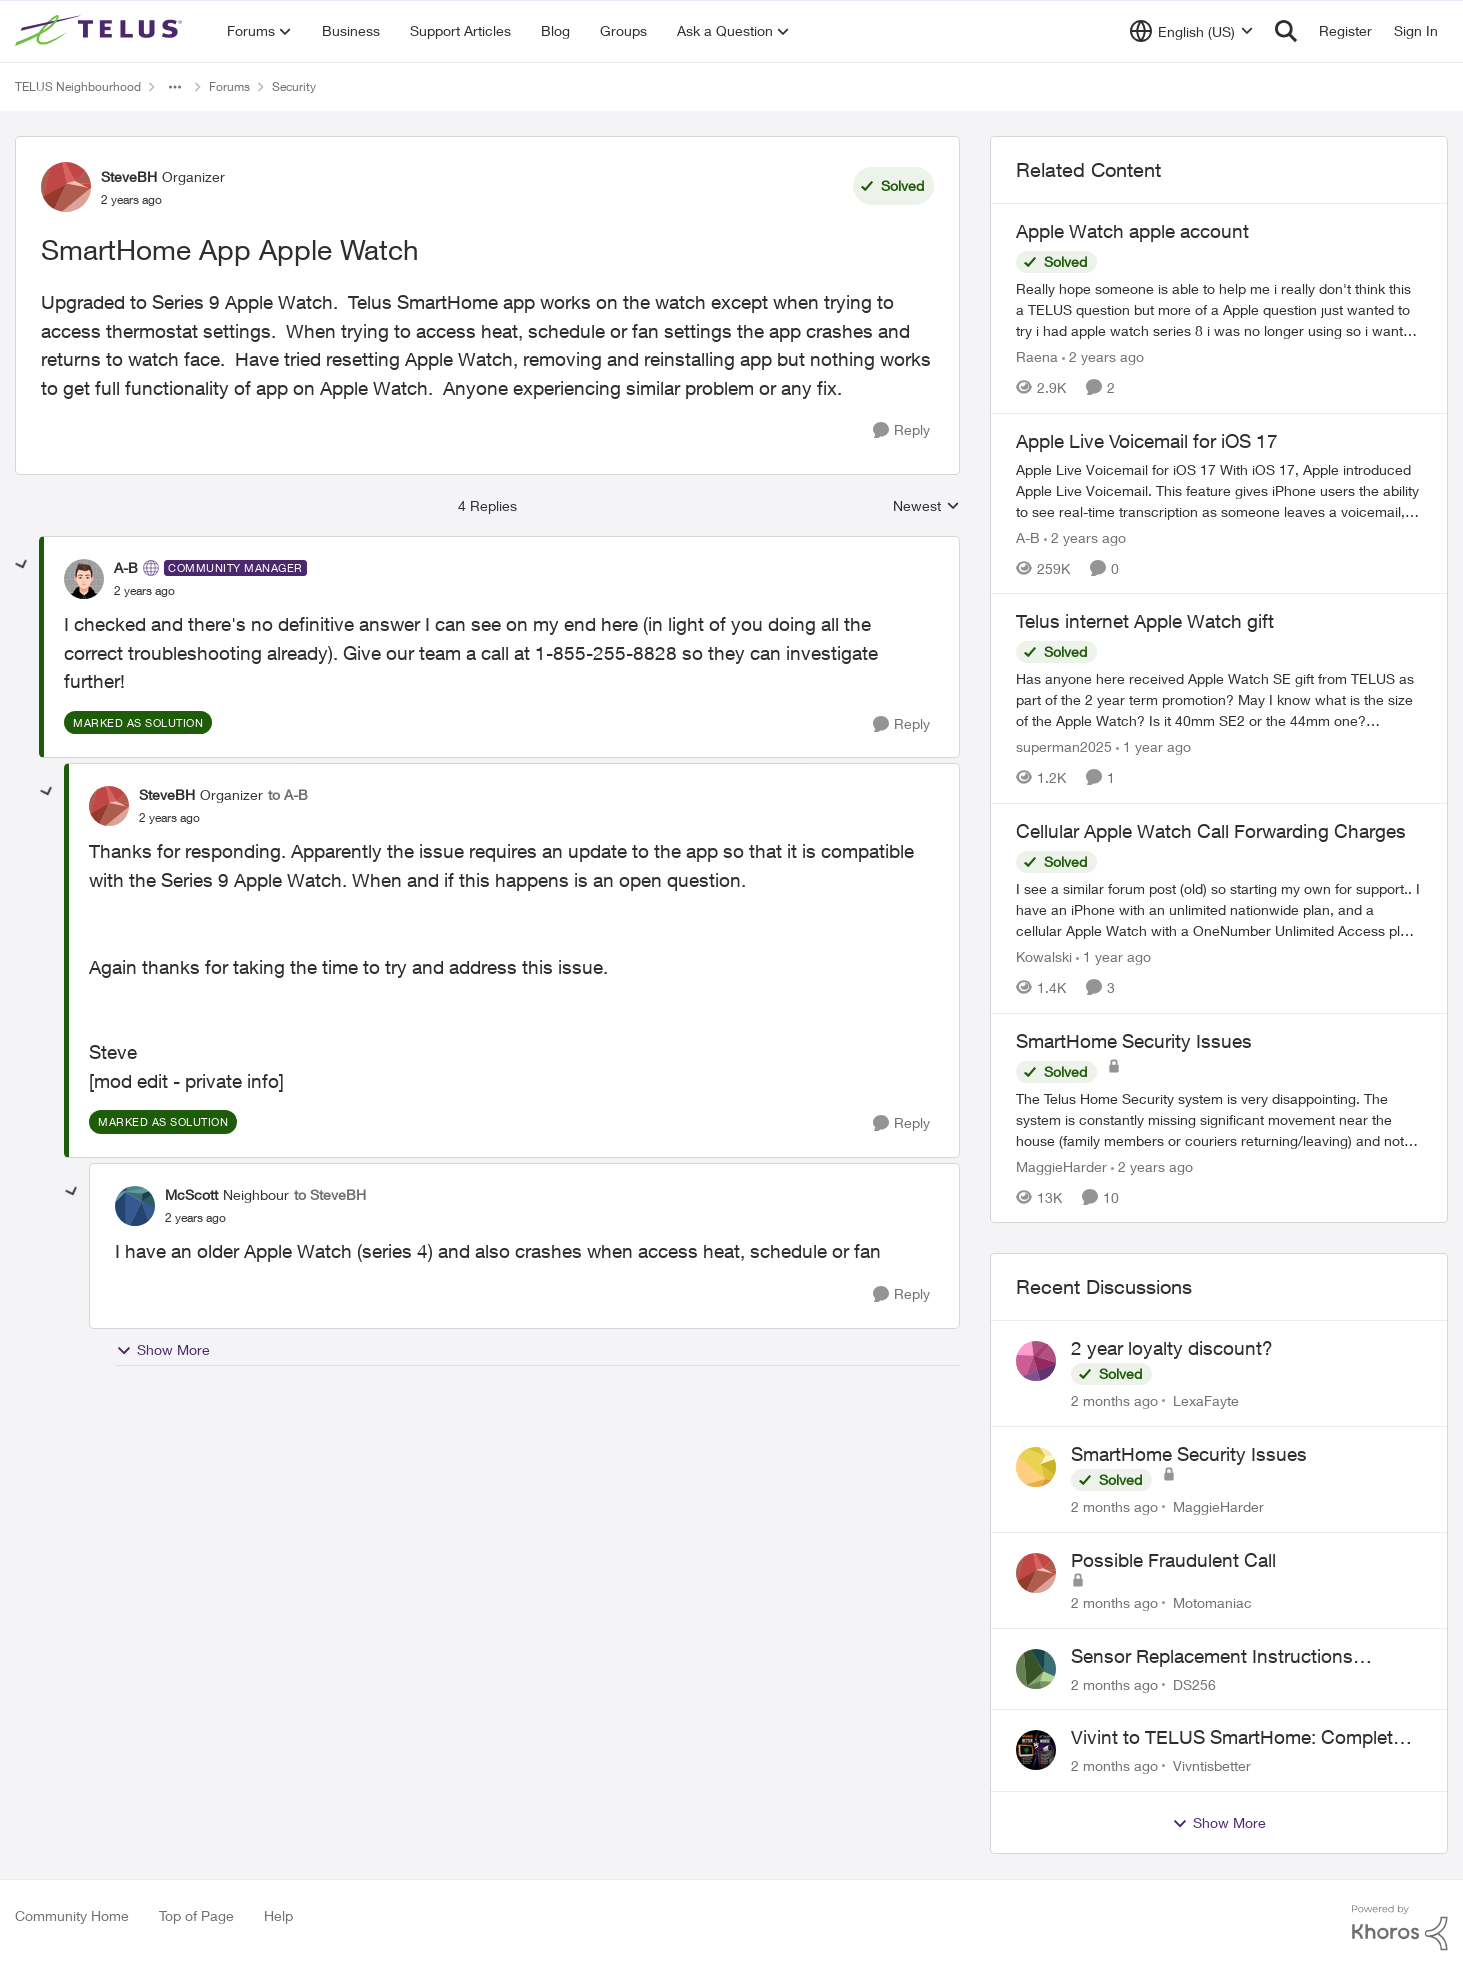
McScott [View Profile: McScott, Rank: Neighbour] (191, 1194)
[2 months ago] (1114, 1400)
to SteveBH (330, 1194)
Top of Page (196, 1915)
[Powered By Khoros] (1400, 1928)
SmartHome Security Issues (1189, 1454)
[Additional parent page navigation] (175, 87)
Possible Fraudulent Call (1173, 1560)
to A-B (288, 794)
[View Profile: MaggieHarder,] (1036, 1467)
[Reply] (901, 430)
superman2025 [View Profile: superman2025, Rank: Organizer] (1064, 746)
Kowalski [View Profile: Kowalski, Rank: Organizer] (1044, 956)
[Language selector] (1191, 31)
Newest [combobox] (926, 506)
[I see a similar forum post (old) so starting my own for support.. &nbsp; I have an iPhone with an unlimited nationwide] (1219, 909)
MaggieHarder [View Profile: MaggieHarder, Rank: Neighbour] (1061, 1165)
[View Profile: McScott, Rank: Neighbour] (135, 1206)
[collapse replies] (22, 565)
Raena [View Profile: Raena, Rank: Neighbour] (1037, 356)
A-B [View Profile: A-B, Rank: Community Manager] (126, 567)
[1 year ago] (1153, 746)
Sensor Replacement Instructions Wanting (1212, 1657)
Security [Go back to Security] (294, 86)
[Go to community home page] (101, 31)
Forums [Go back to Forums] (229, 86)
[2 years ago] (1103, 356)
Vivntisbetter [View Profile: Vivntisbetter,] (1212, 1765)
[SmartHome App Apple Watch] (144, 591)
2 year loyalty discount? (1172, 1348)
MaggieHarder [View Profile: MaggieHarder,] (1218, 1506)
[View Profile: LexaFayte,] (1036, 1361)
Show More (163, 1350)
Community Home (72, 1915)
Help (278, 1915)
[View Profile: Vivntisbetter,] (1036, 1750)
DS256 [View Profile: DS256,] (1194, 1683)
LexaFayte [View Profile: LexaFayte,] (1206, 1400)
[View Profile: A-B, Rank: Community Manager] (84, 579)
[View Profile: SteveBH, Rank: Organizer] (66, 187)
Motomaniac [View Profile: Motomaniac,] (1212, 1602)
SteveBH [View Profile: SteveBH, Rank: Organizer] (129, 176)
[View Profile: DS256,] (1036, 1669)
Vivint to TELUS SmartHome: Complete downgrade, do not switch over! (1237, 1738)
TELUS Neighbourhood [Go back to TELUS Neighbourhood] (78, 86)
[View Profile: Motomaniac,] (1036, 1573)
